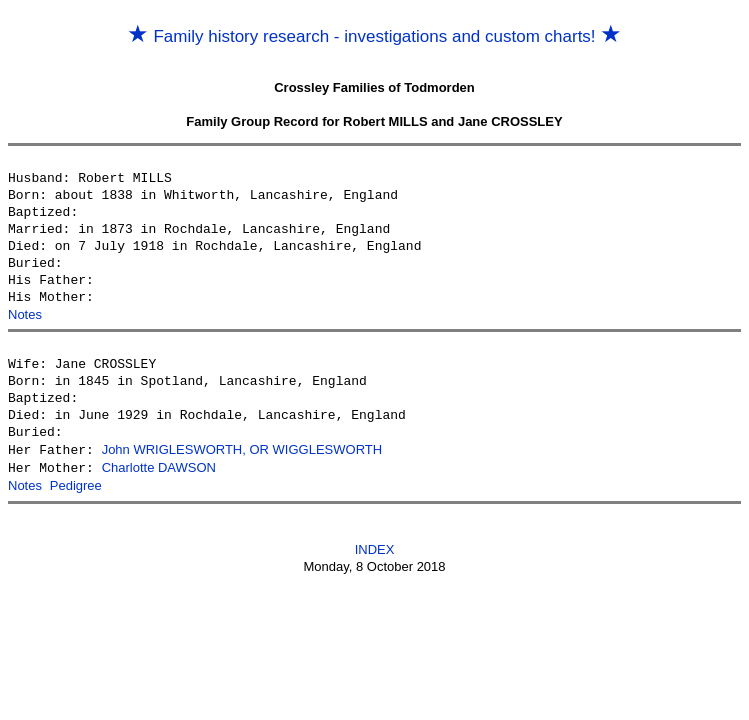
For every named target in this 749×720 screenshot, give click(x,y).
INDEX (375, 546)
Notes (25, 314)
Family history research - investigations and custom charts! (375, 36)
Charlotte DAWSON (159, 466)
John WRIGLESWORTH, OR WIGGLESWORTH (242, 449)
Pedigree (76, 483)
